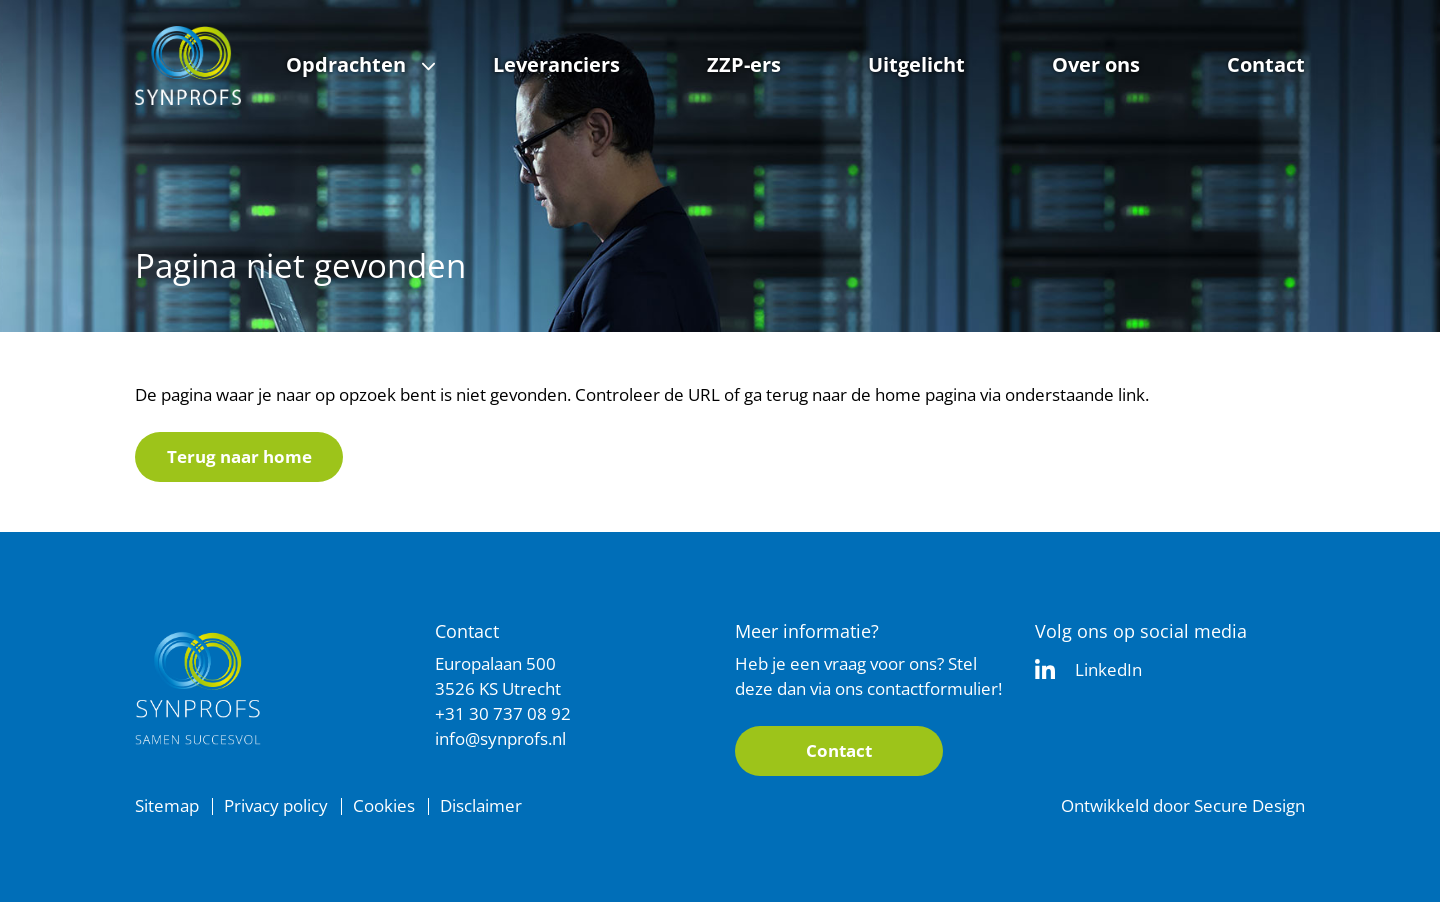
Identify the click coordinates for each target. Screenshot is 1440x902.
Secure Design (1249, 805)
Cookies (384, 805)
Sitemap (167, 805)
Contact (1266, 64)
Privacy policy (276, 805)
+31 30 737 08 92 (503, 713)
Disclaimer (481, 805)
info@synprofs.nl (500, 738)
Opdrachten (346, 64)
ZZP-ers (744, 64)
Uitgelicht (916, 64)
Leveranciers (556, 64)
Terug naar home (239, 456)
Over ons (1096, 64)
